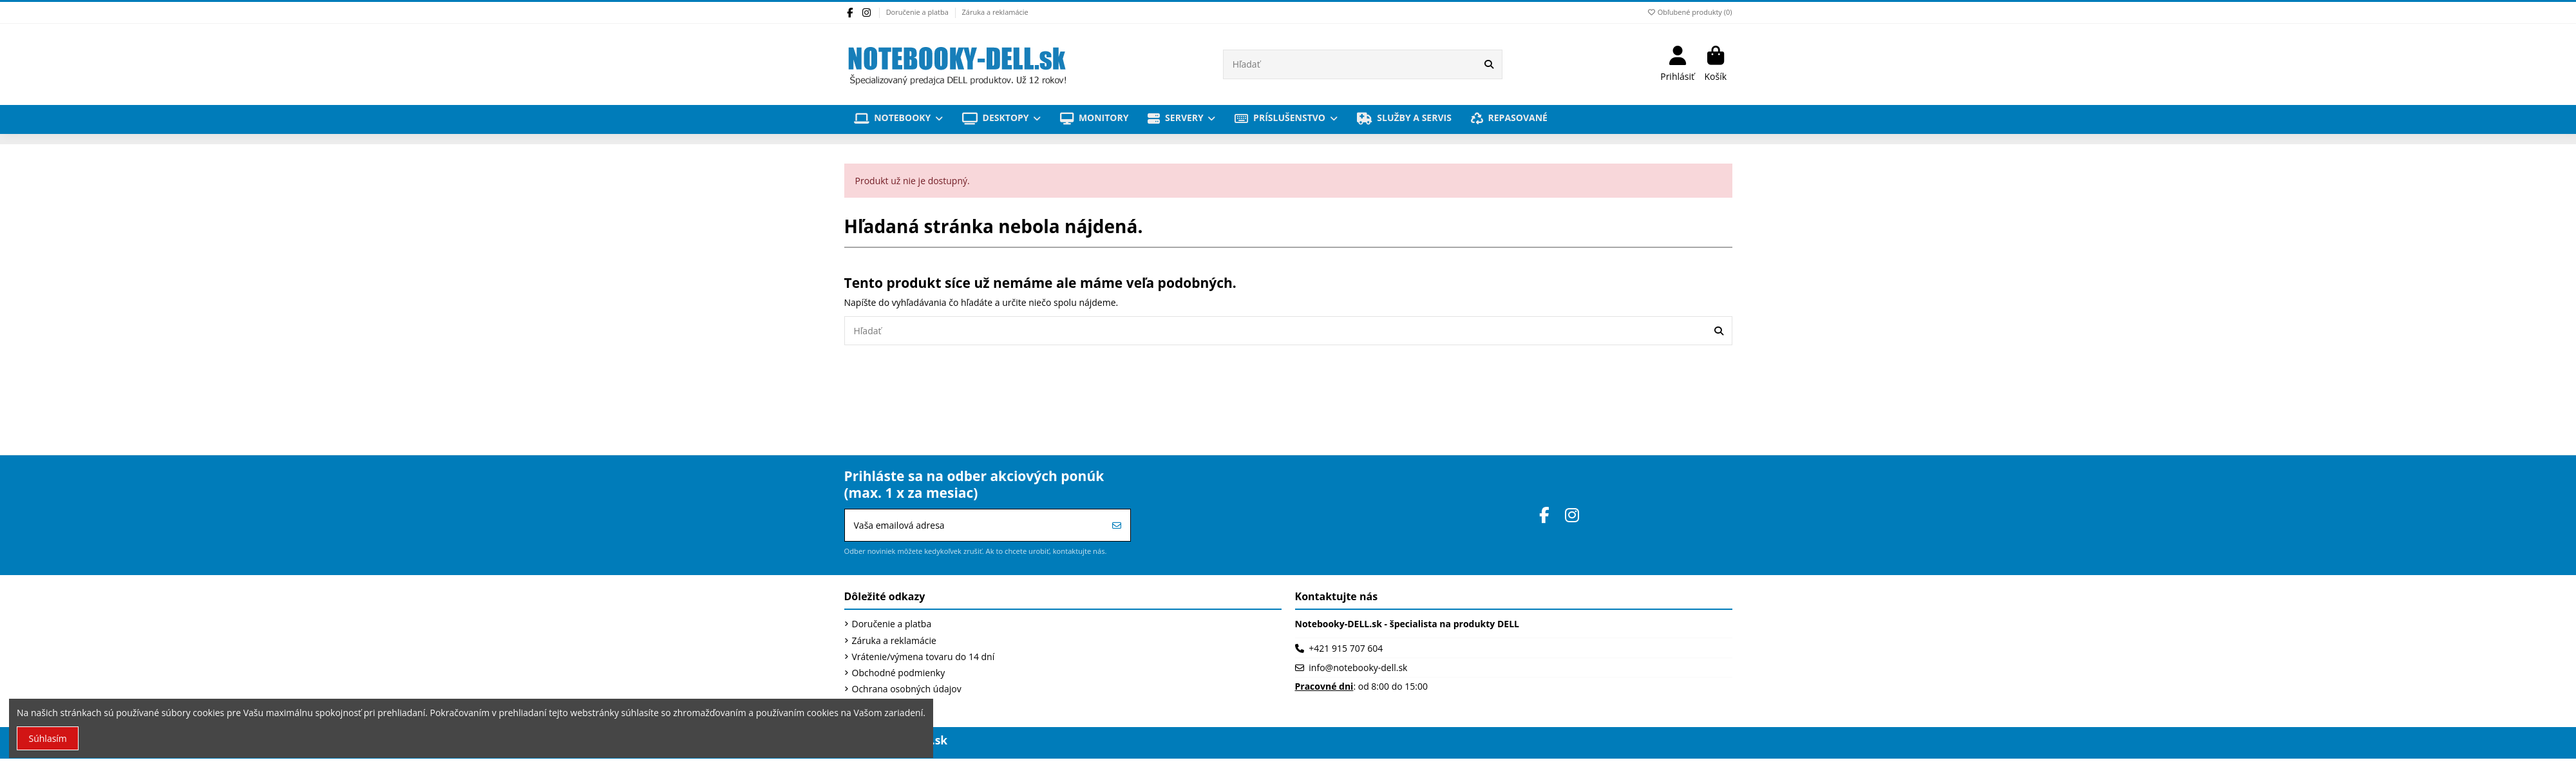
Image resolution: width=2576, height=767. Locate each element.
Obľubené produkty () (1689, 12)
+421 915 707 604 (1346, 648)
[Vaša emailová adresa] (974, 525)
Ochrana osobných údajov (906, 689)
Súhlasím (48, 738)
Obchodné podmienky (898, 673)
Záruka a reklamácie (995, 12)
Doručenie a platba (918, 12)
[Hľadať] (1488, 64)
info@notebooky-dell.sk (1358, 667)
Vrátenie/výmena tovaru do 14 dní (923, 656)
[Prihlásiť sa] (1116, 525)
